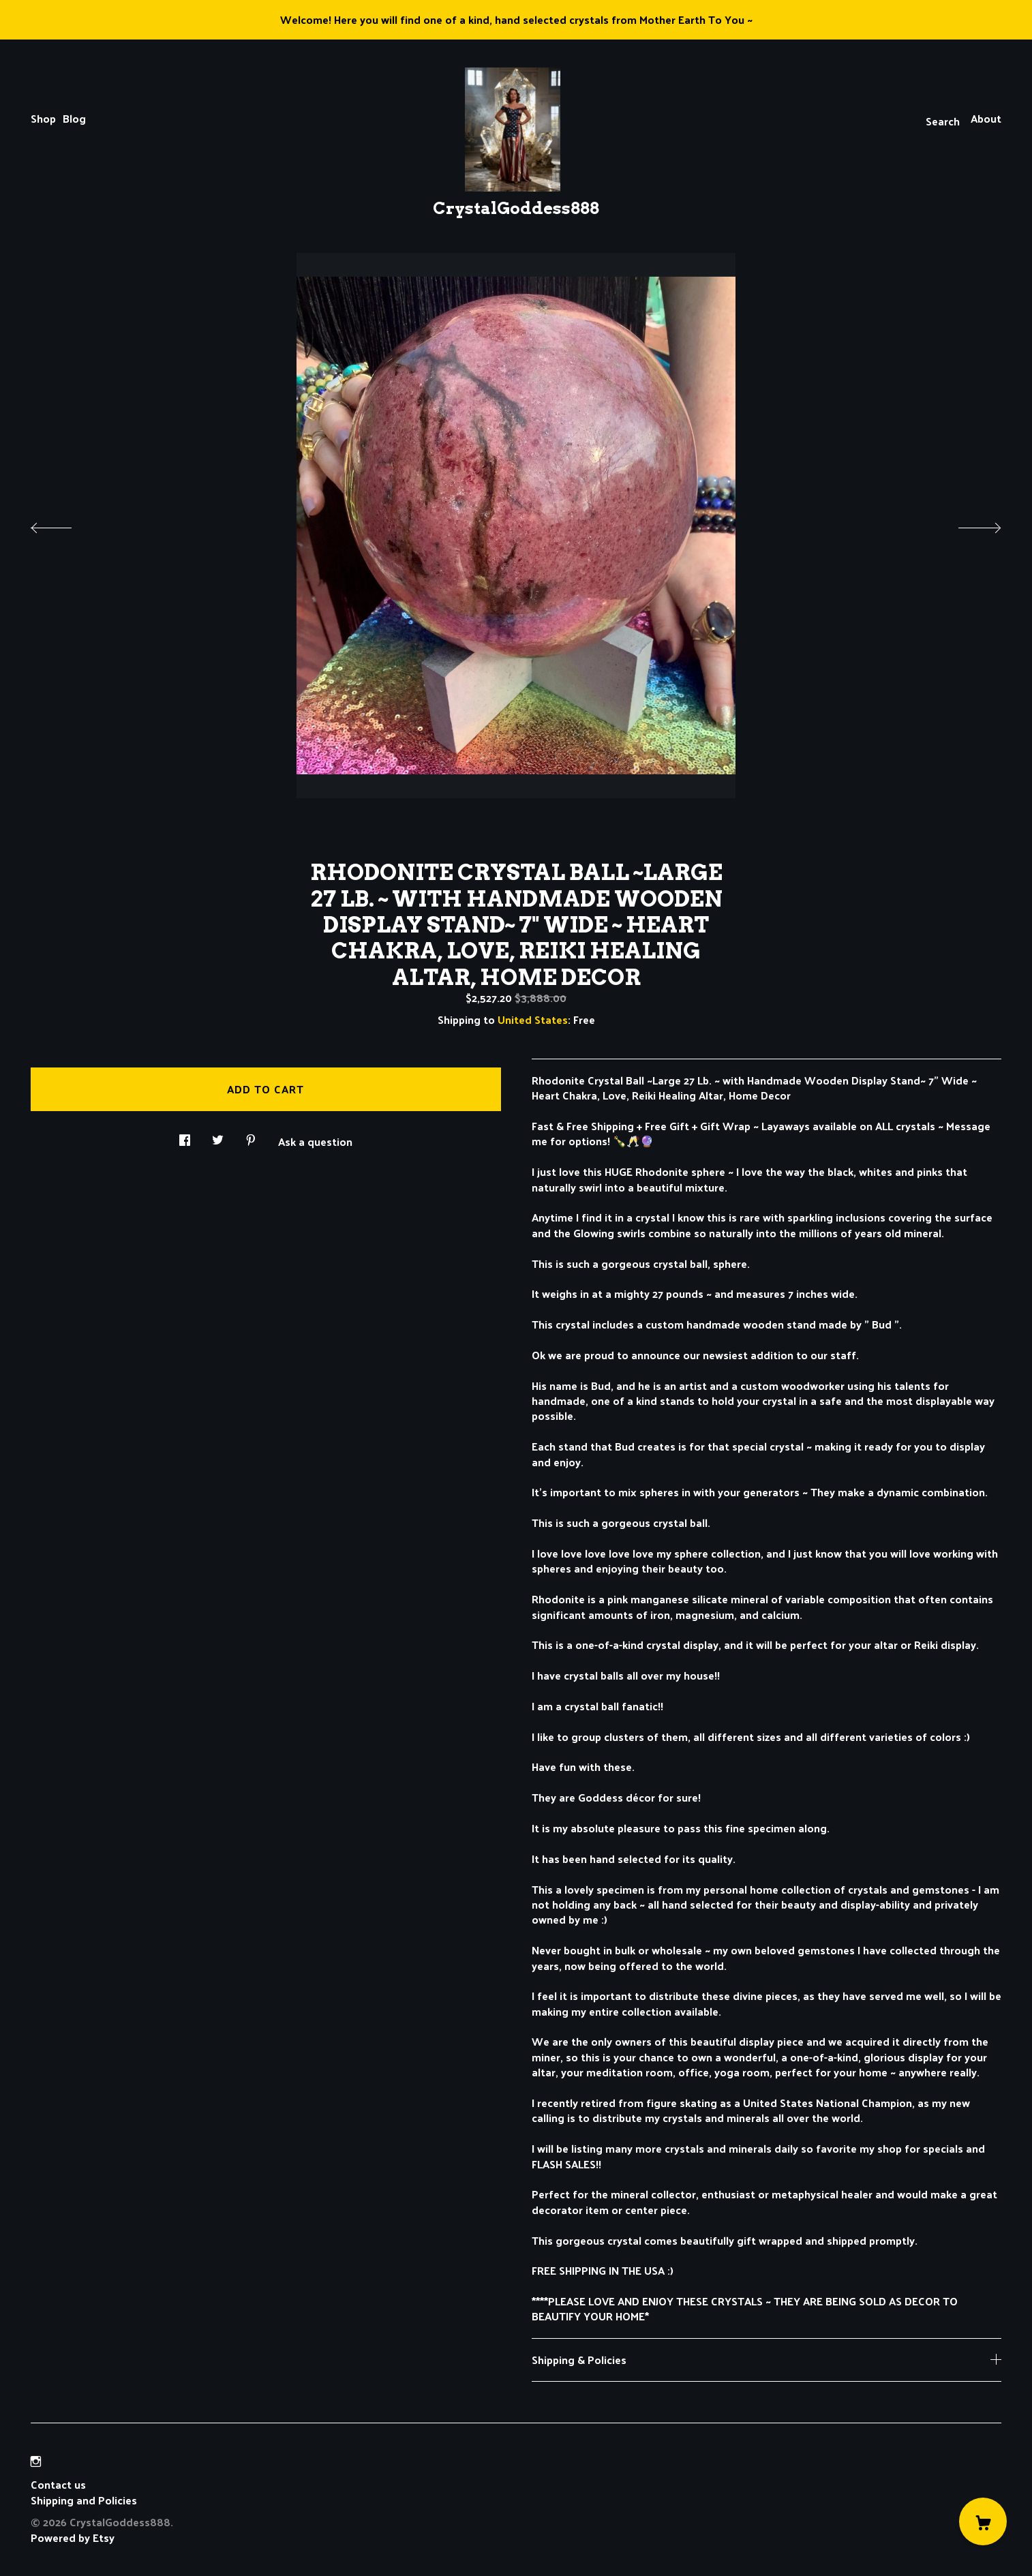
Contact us (58, 2484)
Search (943, 121)
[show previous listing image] (65, 524)
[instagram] (36, 2461)
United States (533, 1019)
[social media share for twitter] (218, 1136)
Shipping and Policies (84, 2500)
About (986, 118)
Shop (43, 118)
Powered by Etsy (73, 2537)
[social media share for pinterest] (250, 1136)
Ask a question (315, 1140)
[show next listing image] (967, 524)
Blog (74, 118)
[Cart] (983, 2521)
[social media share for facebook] (184, 1136)
